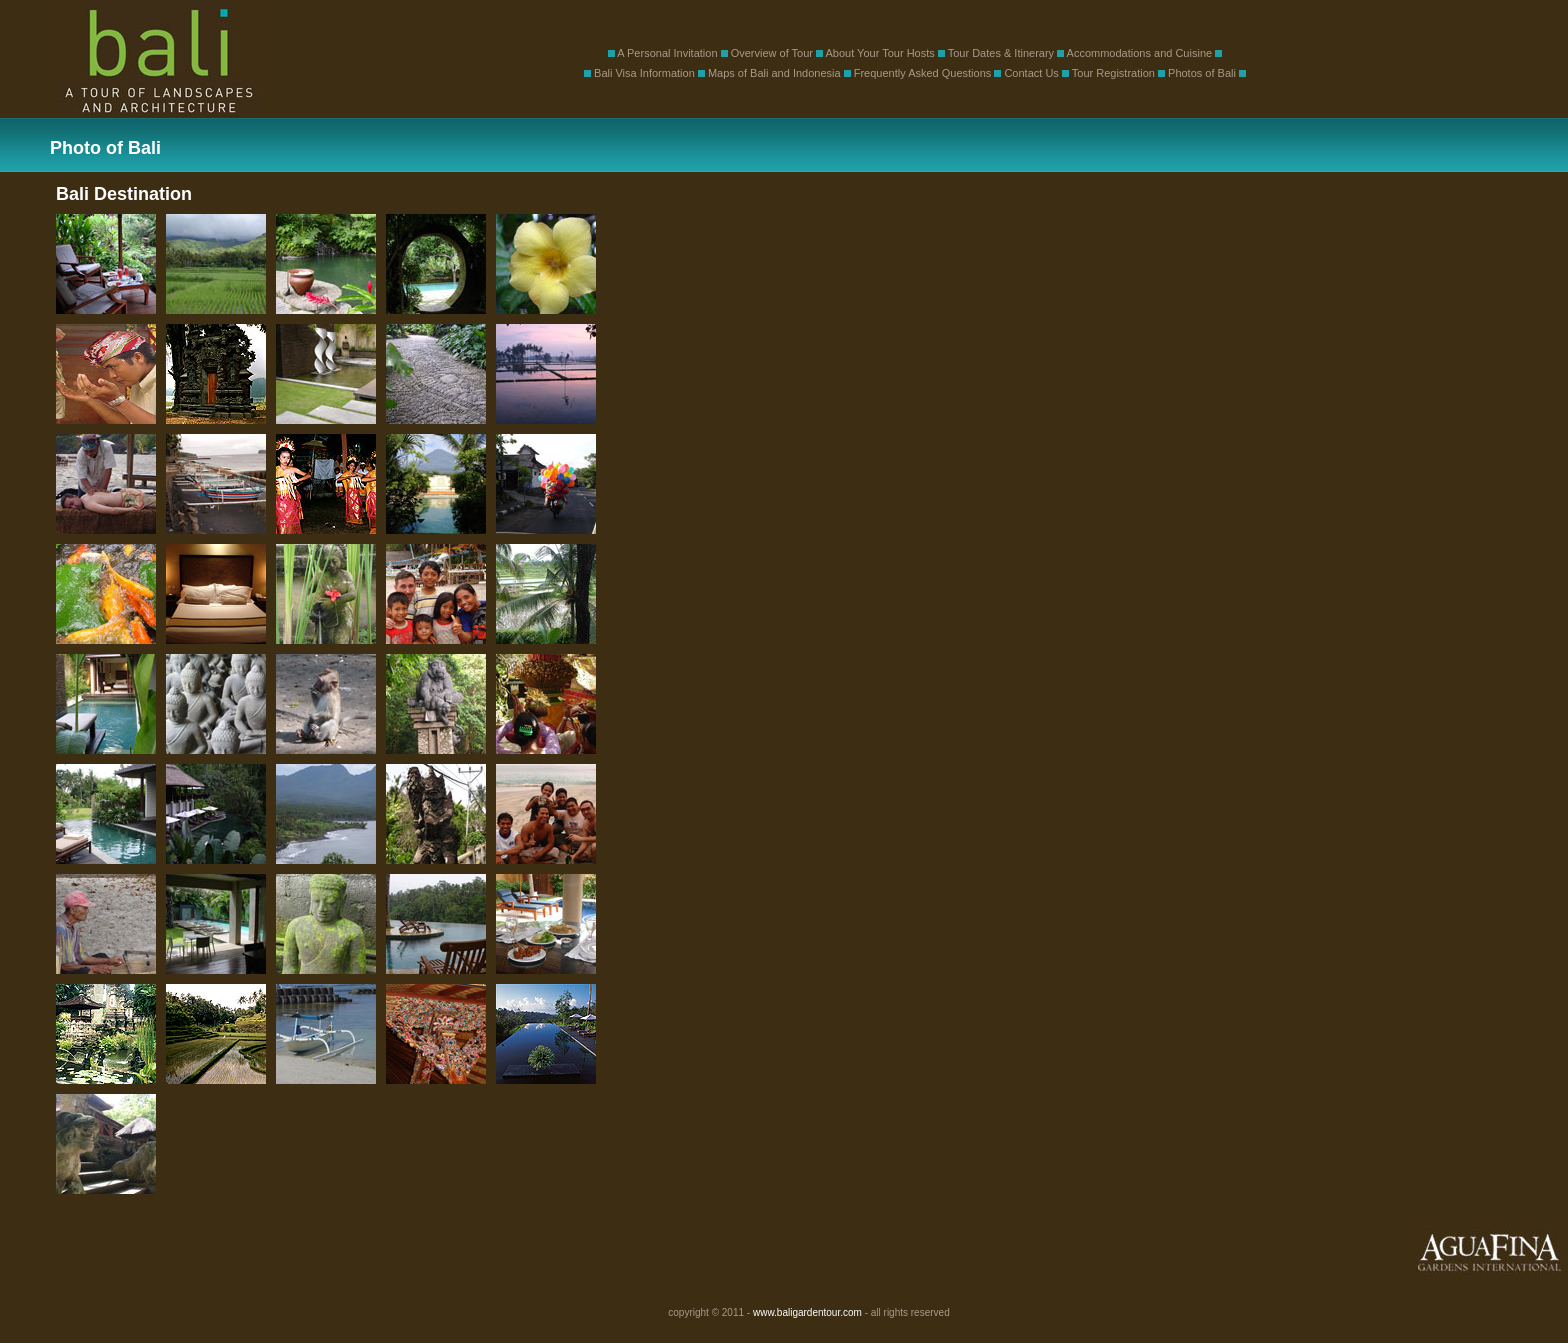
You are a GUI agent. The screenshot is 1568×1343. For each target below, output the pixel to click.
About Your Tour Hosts (880, 53)
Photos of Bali (1202, 73)
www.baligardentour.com (807, 1312)
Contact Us (1031, 73)
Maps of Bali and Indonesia (774, 73)
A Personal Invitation (667, 53)
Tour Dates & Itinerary (1001, 53)
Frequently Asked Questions (923, 73)
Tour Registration (1113, 73)
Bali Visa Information (644, 73)
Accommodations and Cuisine (1140, 53)
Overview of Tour (772, 53)
